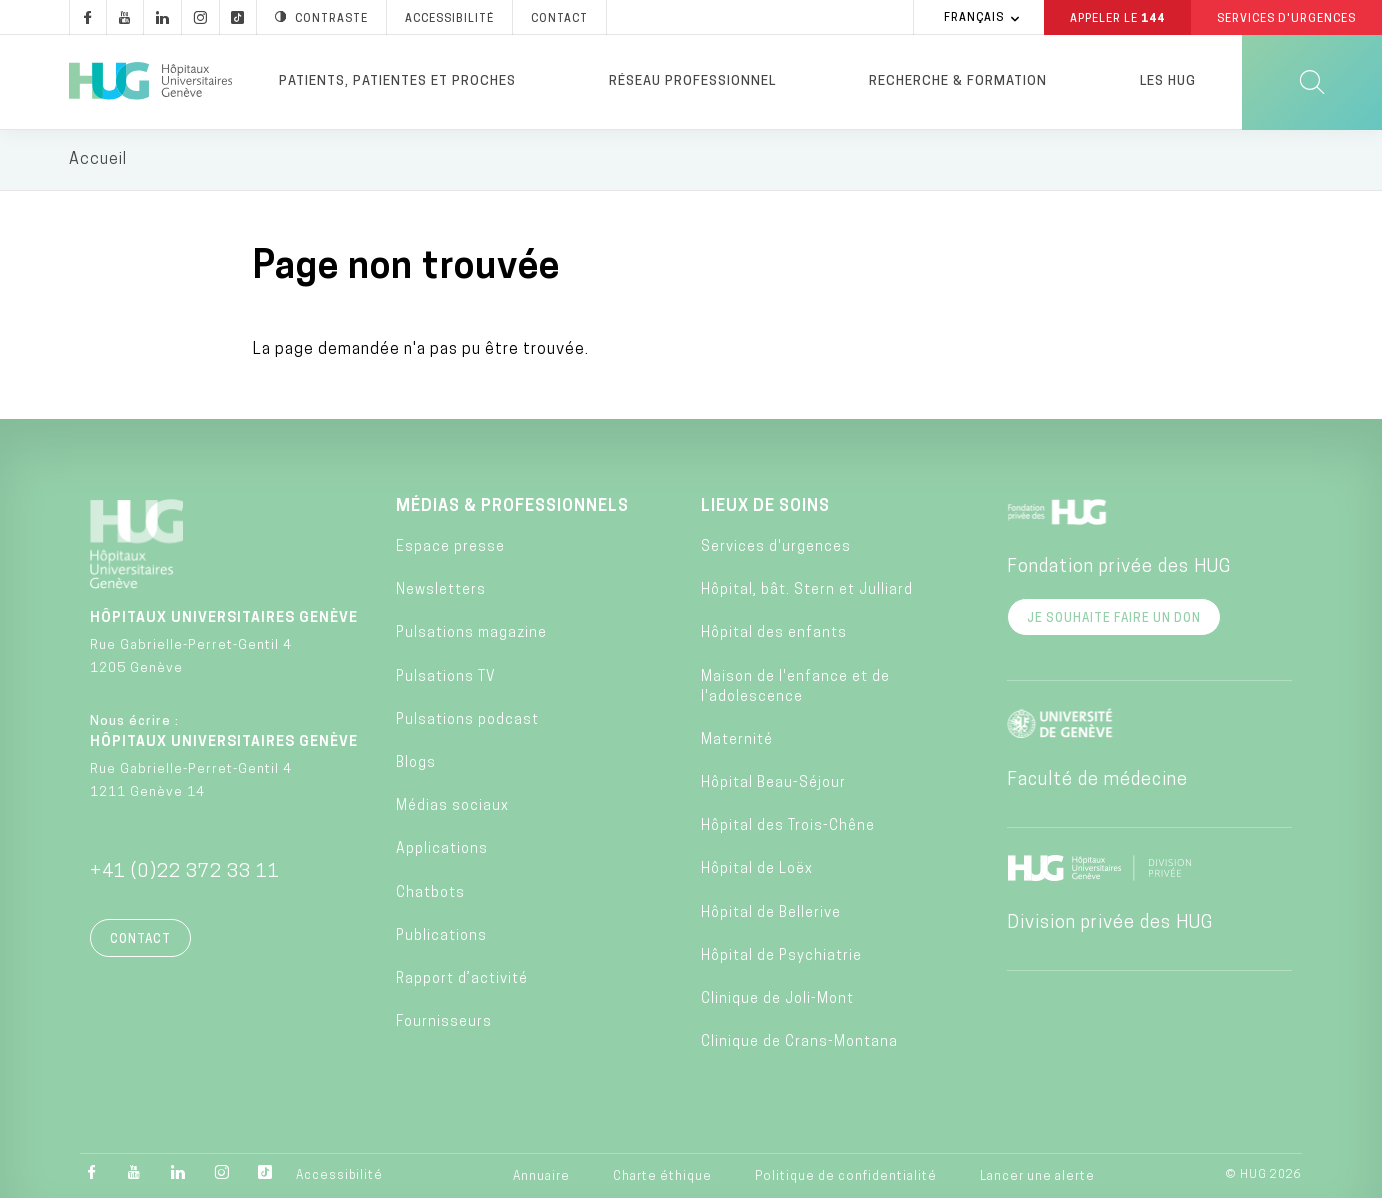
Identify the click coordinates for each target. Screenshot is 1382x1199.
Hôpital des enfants (774, 634)
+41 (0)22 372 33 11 (185, 872)
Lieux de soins (765, 507)
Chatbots (430, 893)
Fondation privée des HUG (1119, 567)
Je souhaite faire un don (1114, 619)
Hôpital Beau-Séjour (773, 784)
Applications (442, 850)
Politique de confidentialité (846, 1178)
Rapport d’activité (462, 979)
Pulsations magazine (471, 634)
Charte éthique (662, 1178)
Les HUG (1168, 81)
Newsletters (441, 591)
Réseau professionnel (692, 81)
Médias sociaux (452, 807)
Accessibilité (339, 1177)
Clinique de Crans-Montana (799, 1043)
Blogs (416, 764)
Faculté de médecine (1097, 780)
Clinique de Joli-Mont (777, 999)
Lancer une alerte (1037, 1178)
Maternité (737, 740)
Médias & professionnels (512, 507)
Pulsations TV (446, 677)
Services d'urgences (776, 548)
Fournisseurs (444, 1023)
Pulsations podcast (467, 720)
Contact (140, 940)
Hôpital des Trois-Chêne (788, 827)
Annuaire (541, 1178)
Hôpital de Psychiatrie (781, 956)
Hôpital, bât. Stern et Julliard (807, 591)
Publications (441, 936)
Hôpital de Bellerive (771, 913)
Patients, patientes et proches (397, 81)
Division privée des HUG (1110, 923)
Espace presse (450, 548)
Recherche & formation (958, 81)
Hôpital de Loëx (757, 870)
